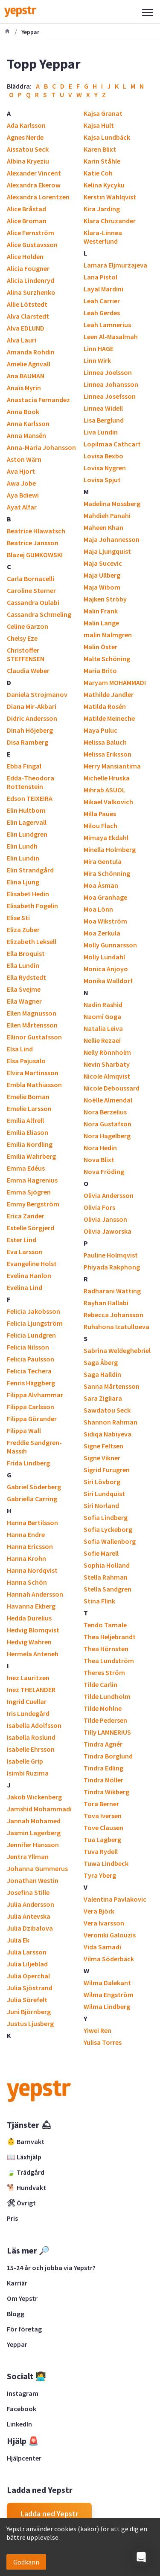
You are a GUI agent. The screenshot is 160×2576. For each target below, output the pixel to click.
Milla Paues (100, 813)
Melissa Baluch (105, 742)
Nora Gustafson (107, 1124)
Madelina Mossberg (112, 503)
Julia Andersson (30, 1904)
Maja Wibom (102, 587)
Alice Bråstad (26, 208)
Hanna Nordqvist (32, 1570)
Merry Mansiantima (112, 766)
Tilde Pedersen (105, 1720)
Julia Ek (18, 1940)
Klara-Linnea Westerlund (103, 236)
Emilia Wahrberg (31, 1156)
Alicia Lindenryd (30, 280)
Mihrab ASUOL (104, 790)
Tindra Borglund (108, 1756)
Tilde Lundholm (107, 1696)
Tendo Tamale (105, 1624)
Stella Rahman (106, 1577)
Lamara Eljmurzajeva (115, 265)
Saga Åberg (101, 1362)
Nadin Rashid (103, 1004)
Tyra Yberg (100, 1875)
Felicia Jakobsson (33, 1311)
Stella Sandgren (107, 1589)
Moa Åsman (101, 885)
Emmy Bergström (33, 1204)
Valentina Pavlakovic (115, 1899)
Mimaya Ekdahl (106, 837)
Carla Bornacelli (30, 578)
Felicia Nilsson (28, 1347)
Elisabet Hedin (28, 893)
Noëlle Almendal (108, 1100)
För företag (24, 2329)
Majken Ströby (105, 599)
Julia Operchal (28, 1976)
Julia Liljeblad (27, 1964)
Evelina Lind (24, 1287)
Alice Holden (25, 256)
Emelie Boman (28, 1096)
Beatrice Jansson (32, 542)
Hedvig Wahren (29, 1642)
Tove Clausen (103, 1827)
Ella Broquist (26, 953)
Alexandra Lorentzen (38, 197)
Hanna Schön (27, 1582)
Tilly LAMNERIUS (107, 1732)
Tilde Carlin (100, 1684)
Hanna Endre (26, 1534)
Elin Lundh (22, 846)
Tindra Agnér (103, 1744)
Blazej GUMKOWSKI (35, 554)
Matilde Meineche (109, 718)
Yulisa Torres (103, 2042)
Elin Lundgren (27, 834)
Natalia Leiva (103, 1028)
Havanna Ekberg (31, 1606)
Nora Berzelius (105, 1112)
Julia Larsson (27, 1952)
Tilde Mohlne (103, 1708)
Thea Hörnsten (106, 1648)
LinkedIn (19, 2424)
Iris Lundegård (28, 1713)
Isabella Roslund (31, 1737)
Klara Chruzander (110, 220)
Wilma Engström (109, 1994)
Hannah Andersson (35, 1594)
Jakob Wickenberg (34, 1797)
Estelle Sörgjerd (30, 1227)
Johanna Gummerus (37, 1868)
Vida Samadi (102, 1947)
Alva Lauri (21, 340)
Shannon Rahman (110, 1422)
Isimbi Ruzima (28, 1773)
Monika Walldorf (108, 980)
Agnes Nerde (25, 137)
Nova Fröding (104, 1171)
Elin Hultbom (26, 810)
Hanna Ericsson (30, 1546)
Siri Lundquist (104, 1493)
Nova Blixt (99, 1159)
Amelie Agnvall (28, 364)
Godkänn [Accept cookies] (26, 2562)
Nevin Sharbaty (107, 1064)
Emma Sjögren (29, 1192)
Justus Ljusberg (30, 2023)
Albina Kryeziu (28, 161)
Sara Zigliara (103, 1398)
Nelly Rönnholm (107, 1052)
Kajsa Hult (99, 125)
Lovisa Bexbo (103, 456)
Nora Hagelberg (107, 1135)
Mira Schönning (107, 873)
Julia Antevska (28, 1916)
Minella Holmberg (110, 849)
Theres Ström (104, 1672)
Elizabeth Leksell (31, 941)
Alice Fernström (30, 232)
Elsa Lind (20, 1049)
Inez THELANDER (31, 1689)
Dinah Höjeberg (30, 730)
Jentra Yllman (28, 1856)
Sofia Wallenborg (110, 1541)
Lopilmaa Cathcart (112, 444)
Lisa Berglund (104, 420)
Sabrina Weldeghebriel (117, 1350)
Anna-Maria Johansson (41, 447)
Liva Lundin (101, 432)
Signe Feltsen (103, 1446)
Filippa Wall (24, 1430)
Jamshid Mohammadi (39, 1809)
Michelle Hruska (107, 778)
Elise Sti (18, 917)
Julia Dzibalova (30, 1928)
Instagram (22, 2393)
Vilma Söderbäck (109, 1958)
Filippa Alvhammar (35, 1394)
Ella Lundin (23, 965)
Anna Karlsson (28, 423)
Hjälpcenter (24, 2458)
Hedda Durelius (29, 1618)
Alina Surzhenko (31, 292)
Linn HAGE (98, 348)
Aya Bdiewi (23, 495)
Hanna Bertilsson (32, 1522)
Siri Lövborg (102, 1481)
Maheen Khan (103, 527)
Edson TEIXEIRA (29, 798)
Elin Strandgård (30, 870)
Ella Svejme (24, 989)
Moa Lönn (98, 909)
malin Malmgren (108, 634)
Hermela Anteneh (32, 1653)
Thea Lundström (109, 1660)
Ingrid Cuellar (27, 1701)
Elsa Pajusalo (26, 1060)
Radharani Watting (112, 1291)
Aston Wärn (24, 459)
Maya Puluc (100, 730)
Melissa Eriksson (107, 754)
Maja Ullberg (102, 575)
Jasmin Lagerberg (34, 1832)
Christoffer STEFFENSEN (25, 654)
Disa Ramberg (27, 742)
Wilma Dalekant (107, 1982)
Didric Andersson (32, 718)
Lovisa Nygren (105, 467)
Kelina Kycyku (104, 185)
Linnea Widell (103, 408)
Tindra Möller (103, 1780)
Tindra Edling (103, 1768)
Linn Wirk (97, 360)
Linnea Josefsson (110, 396)
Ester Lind (21, 1239)
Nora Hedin (100, 1147)
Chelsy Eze (22, 638)
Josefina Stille (28, 1892)
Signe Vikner (102, 1457)
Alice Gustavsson (32, 244)
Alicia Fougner (28, 268)
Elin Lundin (23, 858)
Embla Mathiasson (34, 1084)
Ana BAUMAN (25, 375)
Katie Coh (98, 173)
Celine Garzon (27, 626)
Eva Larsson (25, 1251)
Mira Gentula (103, 861)
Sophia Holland (107, 1565)
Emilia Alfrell (25, 1120)
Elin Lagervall (27, 822)
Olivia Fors (99, 1207)
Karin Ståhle (102, 161)
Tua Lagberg (102, 1839)
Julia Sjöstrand (29, 1987)
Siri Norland (101, 1505)
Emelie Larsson (29, 1108)
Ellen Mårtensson (32, 1025)
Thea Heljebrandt (110, 1636)
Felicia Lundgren (31, 1335)
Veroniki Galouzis (110, 1935)
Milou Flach (100, 825)
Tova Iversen (103, 1815)
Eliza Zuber (23, 929)
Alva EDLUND (25, 328)
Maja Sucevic (103, 563)
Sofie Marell (101, 1553)
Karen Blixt (100, 149)
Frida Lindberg (28, 1463)
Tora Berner (101, 1803)
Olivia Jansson (105, 1219)
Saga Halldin (102, 1374)
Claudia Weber (28, 670)
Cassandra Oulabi (33, 602)
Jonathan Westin (32, 1880)
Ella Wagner (24, 1001)
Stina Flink (99, 1601)
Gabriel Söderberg (34, 1486)
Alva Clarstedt (28, 316)
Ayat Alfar (22, 507)
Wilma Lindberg (107, 2006)
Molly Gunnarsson (110, 945)
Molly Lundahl (104, 957)
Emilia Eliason (27, 1132)
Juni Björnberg (29, 2011)
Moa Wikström (105, 921)
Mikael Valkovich (108, 801)
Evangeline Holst (32, 1263)
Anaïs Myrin (24, 387)
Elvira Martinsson (32, 1072)
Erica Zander (25, 1216)
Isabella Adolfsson (34, 1725)
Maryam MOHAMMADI (115, 682)
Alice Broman (27, 220)
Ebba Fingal (24, 766)
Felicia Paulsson (30, 1359)
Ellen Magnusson (31, 1013)
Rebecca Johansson (113, 1314)
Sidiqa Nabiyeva (107, 1434)
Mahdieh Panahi (107, 515)
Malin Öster (100, 646)
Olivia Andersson (109, 1195)
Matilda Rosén (105, 706)
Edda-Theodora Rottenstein (30, 782)
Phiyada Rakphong (112, 1267)
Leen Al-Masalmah (111, 336)
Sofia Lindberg (106, 1517)
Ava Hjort (21, 471)
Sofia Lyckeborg (108, 1529)
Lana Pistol (100, 277)
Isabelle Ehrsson (31, 1749)
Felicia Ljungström (35, 1323)
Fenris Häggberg (31, 1383)
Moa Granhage (105, 897)
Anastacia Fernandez (38, 399)
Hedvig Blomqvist (33, 1630)
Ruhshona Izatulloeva (116, 1326)
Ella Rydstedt (26, 977)
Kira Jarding (102, 208)
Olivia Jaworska (107, 1231)
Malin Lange (101, 623)
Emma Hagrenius (32, 1180)
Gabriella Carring (32, 1498)
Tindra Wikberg (106, 1791)
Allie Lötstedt (27, 304)
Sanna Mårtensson (112, 1386)
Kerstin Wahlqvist (110, 197)
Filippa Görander (32, 1418)
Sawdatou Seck (107, 1410)
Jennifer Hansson (33, 1844)
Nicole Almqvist (107, 1076)
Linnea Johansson (111, 384)
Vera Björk (99, 1911)
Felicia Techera (29, 1371)
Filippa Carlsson (30, 1406)
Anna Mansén (26, 435)
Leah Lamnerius (107, 324)
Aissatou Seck (28, 149)
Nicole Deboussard (112, 1088)
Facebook (21, 2408)
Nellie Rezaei (102, 1040)
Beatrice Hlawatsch (36, 531)
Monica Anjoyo (106, 968)
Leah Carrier (102, 300)
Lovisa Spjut (102, 479)
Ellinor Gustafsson (34, 1037)
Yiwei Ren (97, 2030)
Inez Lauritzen (28, 1677)
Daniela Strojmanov (37, 694)
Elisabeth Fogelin (32, 905)
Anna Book (23, 411)
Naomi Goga (102, 1016)
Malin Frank (101, 611)
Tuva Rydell (101, 1851)
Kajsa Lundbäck (107, 137)
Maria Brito (100, 670)
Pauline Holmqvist (111, 1255)
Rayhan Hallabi (106, 1302)
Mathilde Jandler (109, 694)
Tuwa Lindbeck (106, 1863)
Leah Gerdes (102, 312)
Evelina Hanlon (29, 1275)
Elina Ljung (23, 882)
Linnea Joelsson (108, 372)
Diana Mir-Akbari (31, 706)
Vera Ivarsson (104, 1923)
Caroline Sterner (31, 590)
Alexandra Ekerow (34, 185)
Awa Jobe (21, 483)
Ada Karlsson (26, 125)
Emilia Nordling (29, 1144)
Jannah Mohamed (34, 1820)
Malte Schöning (107, 658)
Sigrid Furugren (107, 1469)
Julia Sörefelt (27, 1999)
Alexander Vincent (34, 173)
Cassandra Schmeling (39, 614)
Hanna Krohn (26, 1558)
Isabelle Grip (25, 1761)
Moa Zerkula (102, 933)
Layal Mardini (103, 289)
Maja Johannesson (112, 539)
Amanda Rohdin (31, 352)
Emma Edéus (26, 1168)
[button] (141, 2557)
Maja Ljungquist (107, 551)
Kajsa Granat (103, 113)
